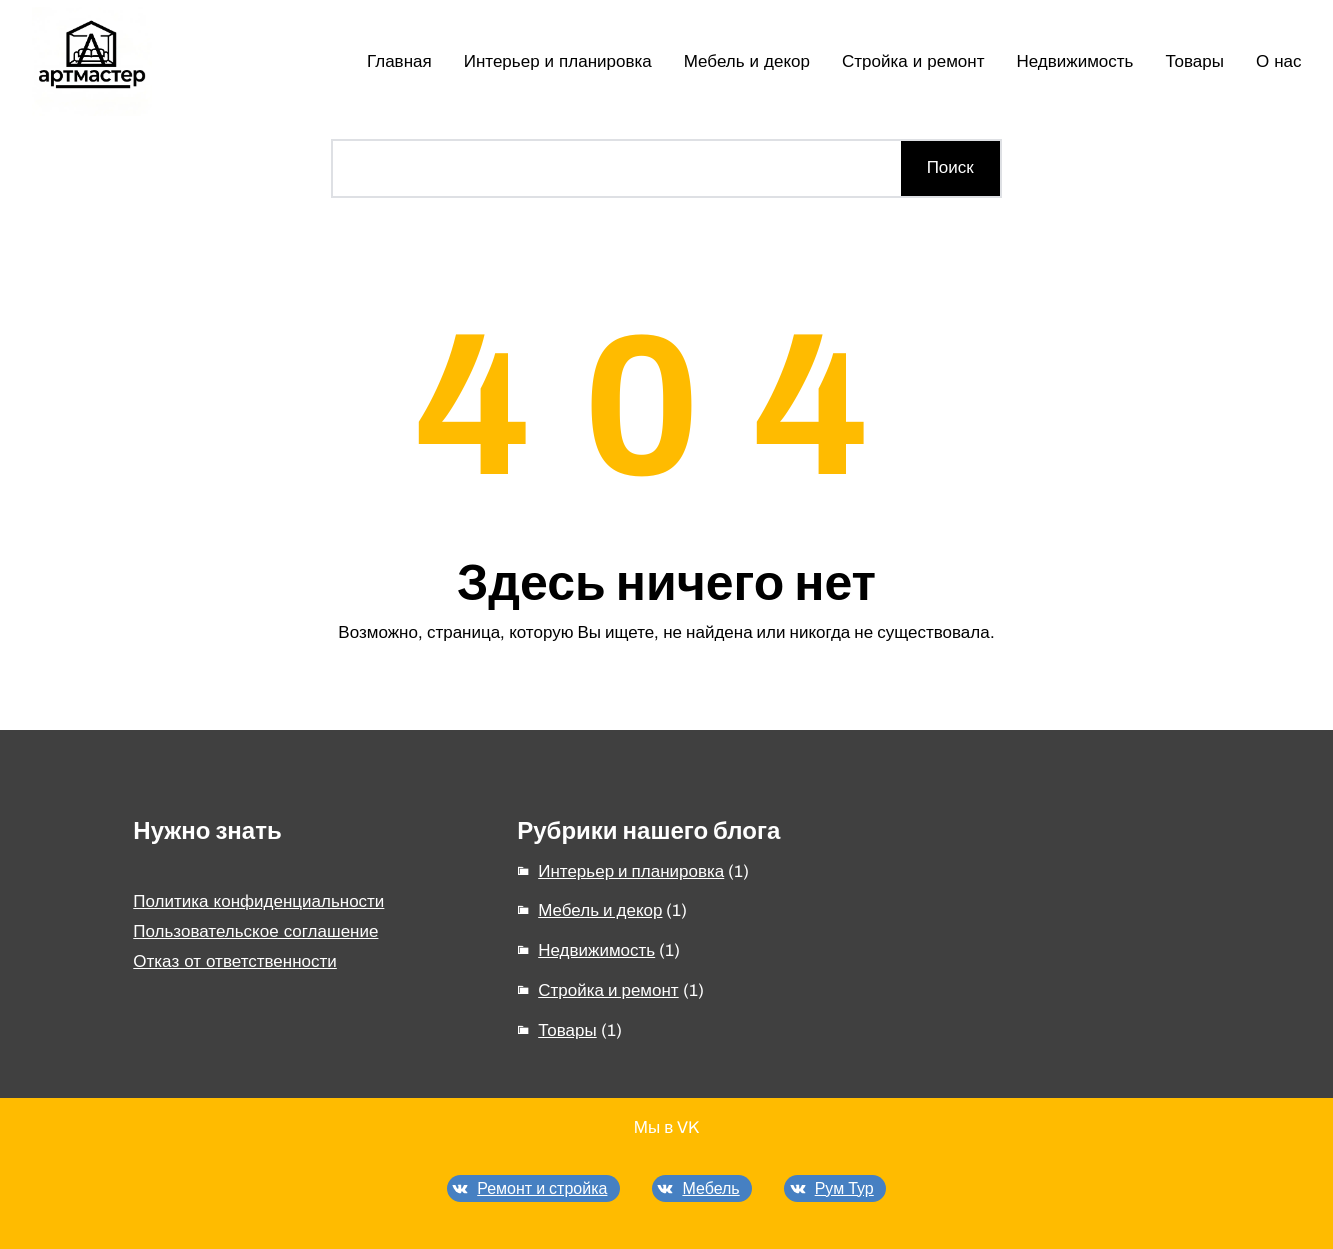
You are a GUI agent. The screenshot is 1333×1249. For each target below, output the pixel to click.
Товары (567, 1030)
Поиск (950, 167)
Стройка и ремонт (608, 990)
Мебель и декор (600, 910)
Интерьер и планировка (631, 871)
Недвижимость (596, 950)
